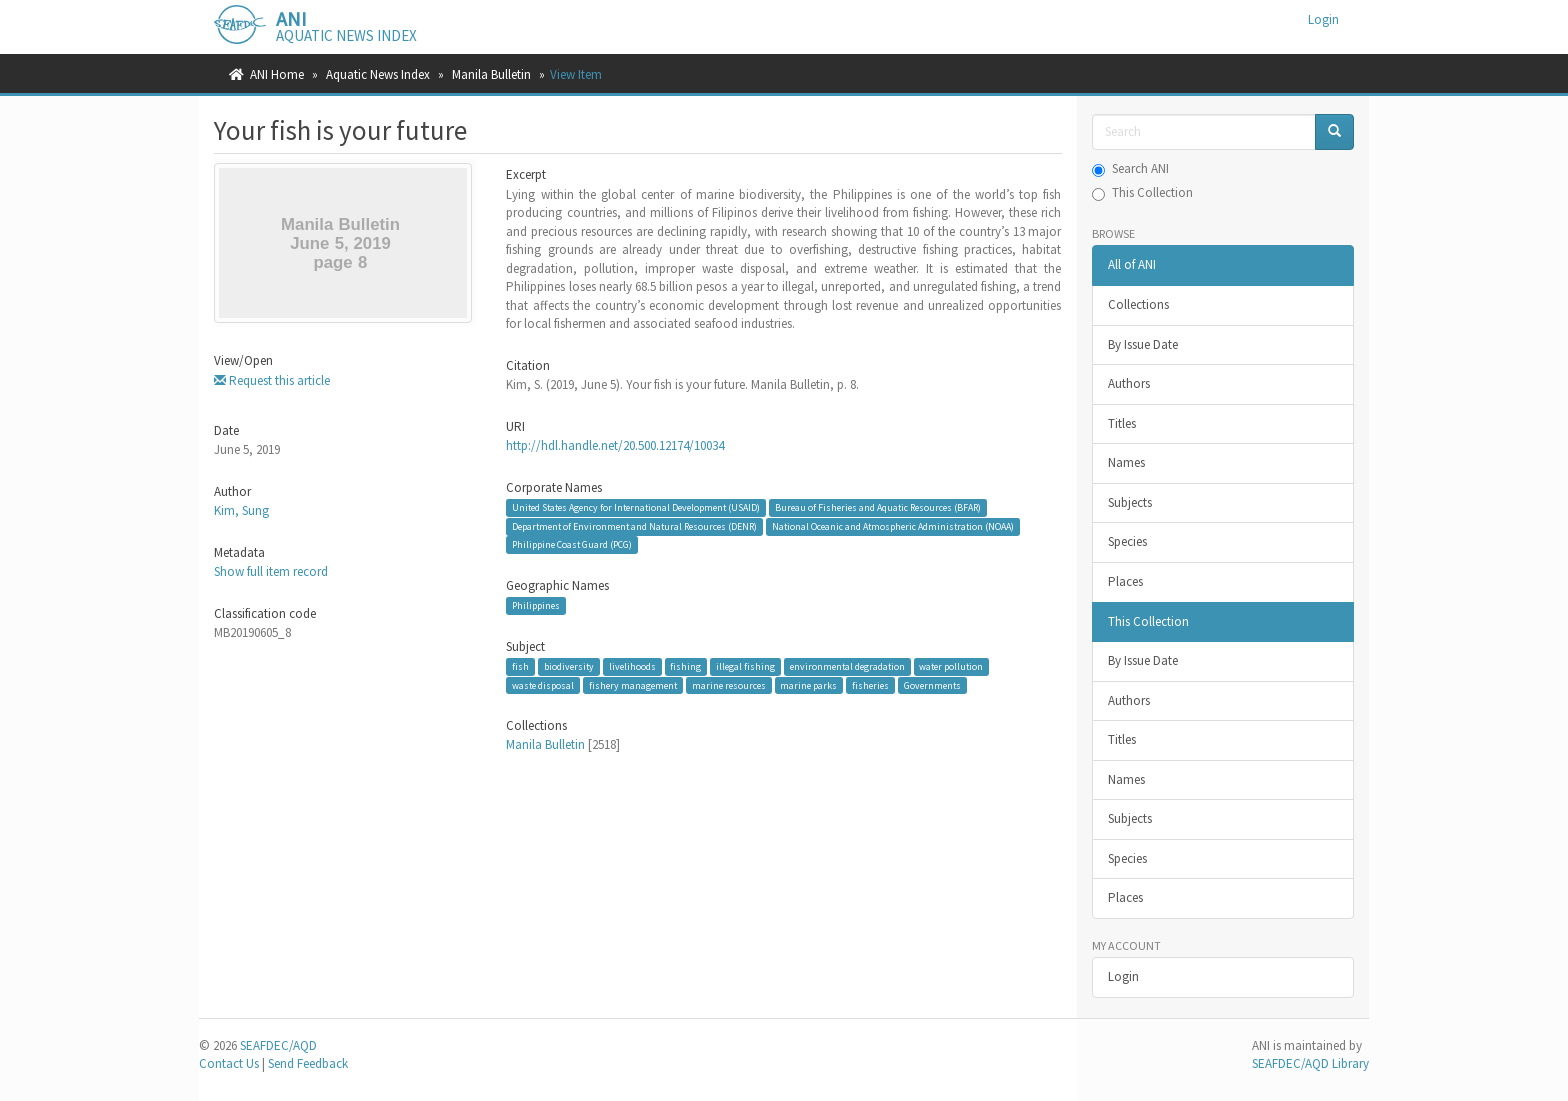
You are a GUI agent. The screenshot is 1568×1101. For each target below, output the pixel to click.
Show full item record (271, 571)
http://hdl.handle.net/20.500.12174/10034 (615, 445)
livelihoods (632, 666)
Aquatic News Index (378, 74)
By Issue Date (1143, 344)
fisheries (870, 684)
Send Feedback (308, 1063)
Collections (1138, 304)
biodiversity (569, 666)
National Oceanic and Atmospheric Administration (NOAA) (893, 526)
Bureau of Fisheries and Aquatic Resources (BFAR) (878, 507)
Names (1126, 462)
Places (1125, 581)
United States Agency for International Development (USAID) (636, 507)
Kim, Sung (241, 510)
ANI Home (277, 74)
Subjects (1130, 502)
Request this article (272, 380)
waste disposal (543, 684)
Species (1127, 541)
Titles (1122, 423)
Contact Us (229, 1063)
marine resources (729, 684)
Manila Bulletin (491, 74)
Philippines (536, 605)
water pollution (951, 666)
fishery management (633, 684)
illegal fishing (745, 666)
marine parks (808, 684)
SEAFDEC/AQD (278, 1045)
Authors (1129, 383)
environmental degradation (847, 666)
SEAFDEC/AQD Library (1310, 1063)
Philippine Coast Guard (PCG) (572, 544)
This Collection (1142, 192)
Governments (932, 684)
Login (1123, 976)
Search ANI (1130, 168)
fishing (685, 666)
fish (520, 666)
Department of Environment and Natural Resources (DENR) (634, 526)
